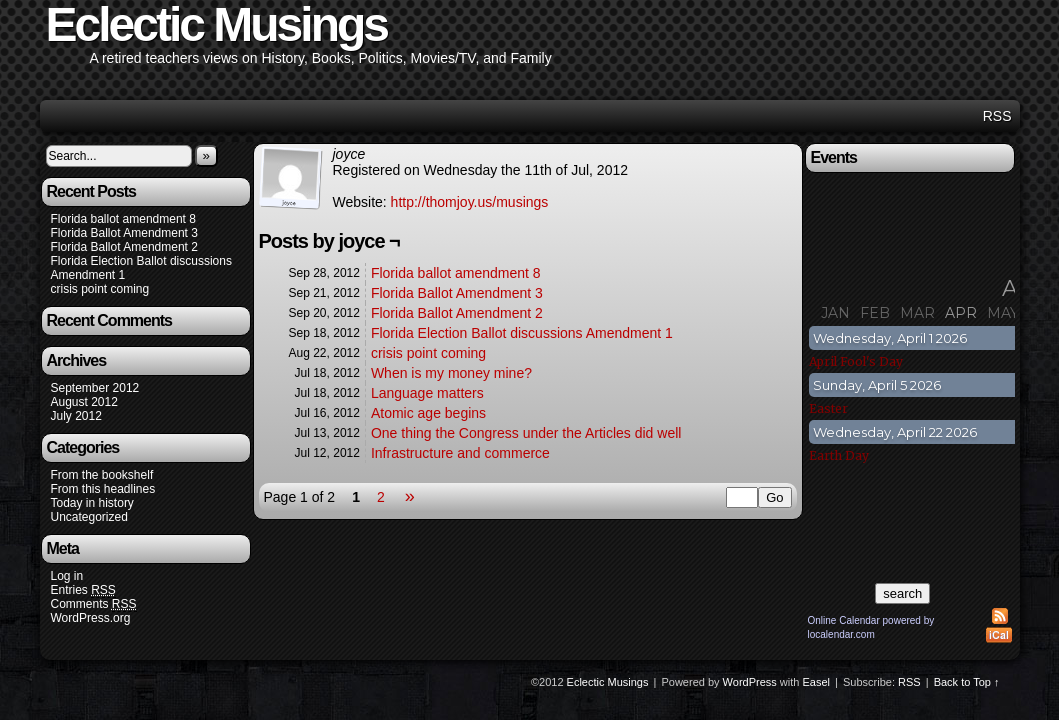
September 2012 (95, 388)
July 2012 (76, 416)
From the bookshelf (102, 475)
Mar (917, 313)
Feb (875, 313)
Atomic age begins (428, 413)
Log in (67, 576)
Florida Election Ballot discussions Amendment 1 (522, 333)
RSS (997, 116)
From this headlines (103, 489)
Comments (94, 604)
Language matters (427, 393)
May (1003, 313)
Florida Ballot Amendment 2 (124, 247)
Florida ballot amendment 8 (123, 219)
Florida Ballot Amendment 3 (124, 233)
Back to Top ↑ (967, 682)
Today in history (92, 503)
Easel (817, 682)
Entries (83, 590)
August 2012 (84, 402)
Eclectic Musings (608, 682)
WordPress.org (91, 618)
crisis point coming (100, 289)
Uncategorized (89, 517)
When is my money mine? (451, 373)
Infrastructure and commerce (460, 453)
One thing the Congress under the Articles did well (526, 433)
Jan (835, 313)
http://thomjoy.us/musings (470, 202)
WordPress (750, 682)
